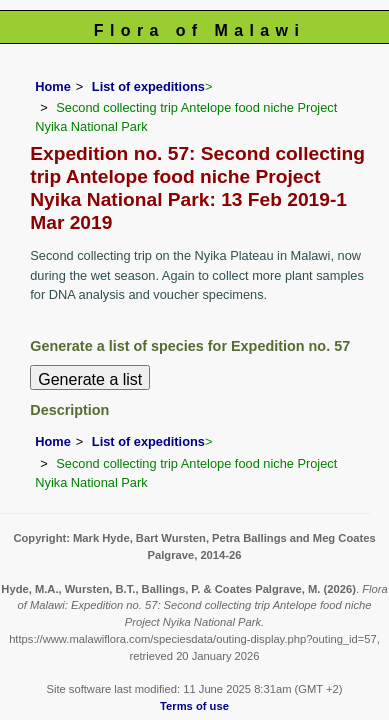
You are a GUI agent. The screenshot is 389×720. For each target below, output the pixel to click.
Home (53, 86)
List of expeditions (148, 86)
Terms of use (194, 706)
